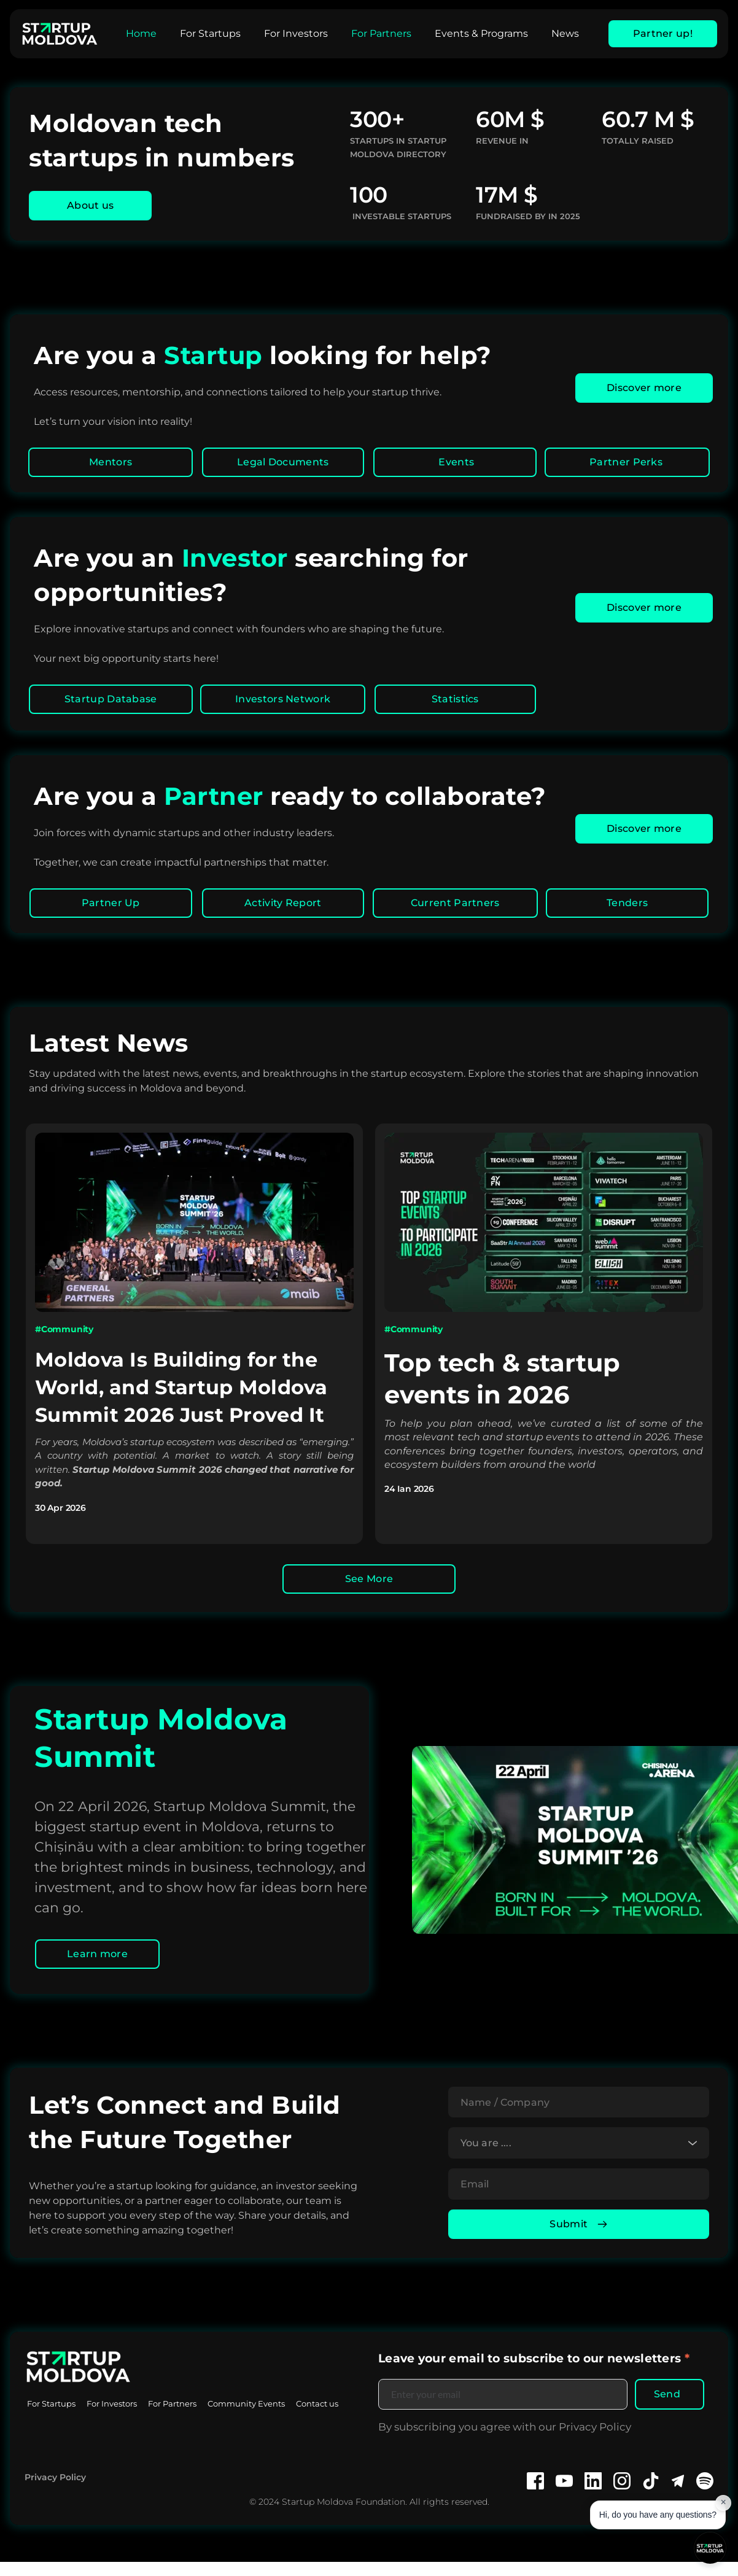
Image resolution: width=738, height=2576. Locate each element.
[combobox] (578, 2149)
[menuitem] (141, 33)
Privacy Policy (55, 2491)
